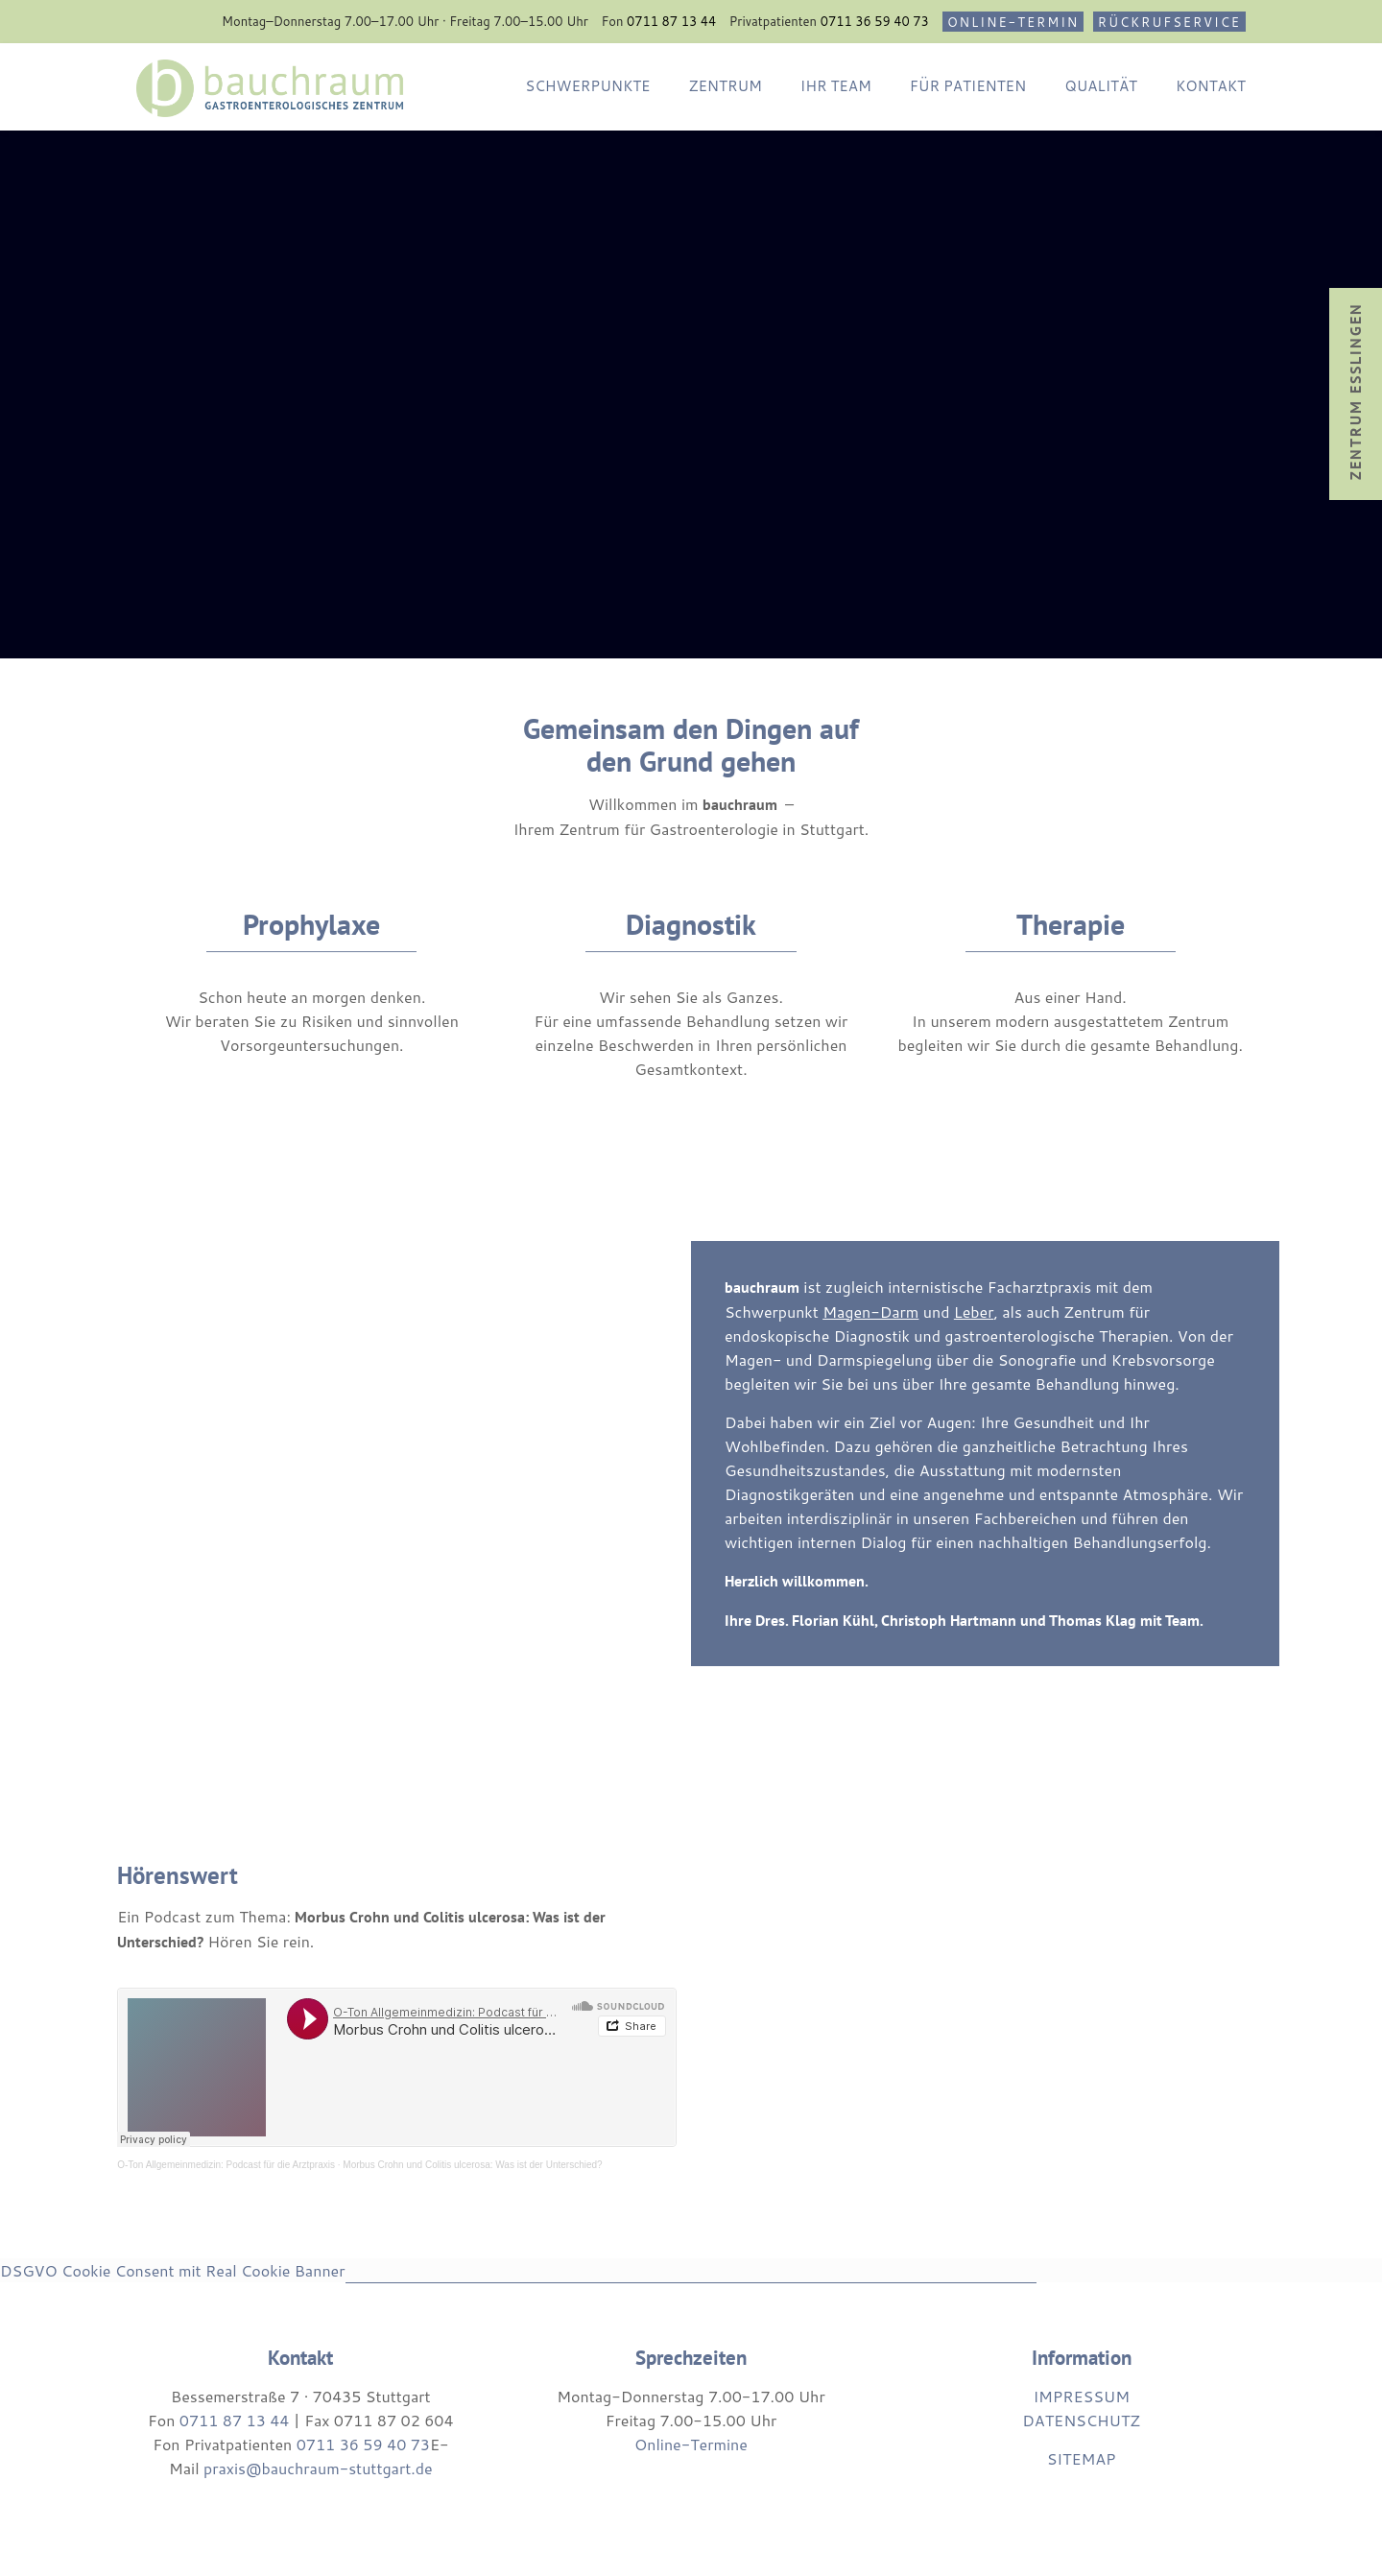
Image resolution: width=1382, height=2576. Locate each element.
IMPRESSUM (1081, 2396)
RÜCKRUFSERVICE (1169, 22)
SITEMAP (1081, 2458)
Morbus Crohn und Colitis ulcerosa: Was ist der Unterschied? (472, 2164)
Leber (974, 1311)
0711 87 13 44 (671, 21)
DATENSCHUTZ (1081, 2420)
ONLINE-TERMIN (1013, 22)
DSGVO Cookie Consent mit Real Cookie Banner (172, 2270)
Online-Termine (691, 2444)
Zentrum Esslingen (1355, 391)
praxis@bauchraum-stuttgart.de (318, 2468)
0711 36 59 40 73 (875, 21)
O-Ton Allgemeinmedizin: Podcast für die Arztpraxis (226, 2164)
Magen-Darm (870, 1311)
